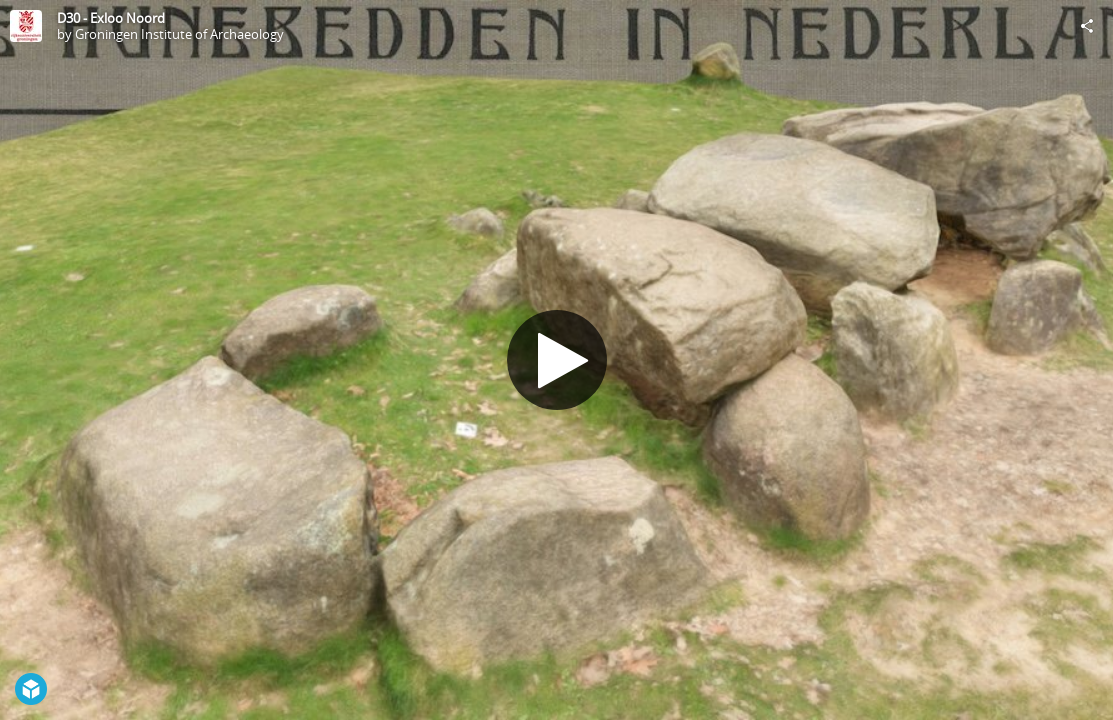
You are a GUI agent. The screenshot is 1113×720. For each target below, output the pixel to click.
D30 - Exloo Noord (111, 18)
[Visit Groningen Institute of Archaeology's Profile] (26, 26)
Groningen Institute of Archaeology (179, 34)
